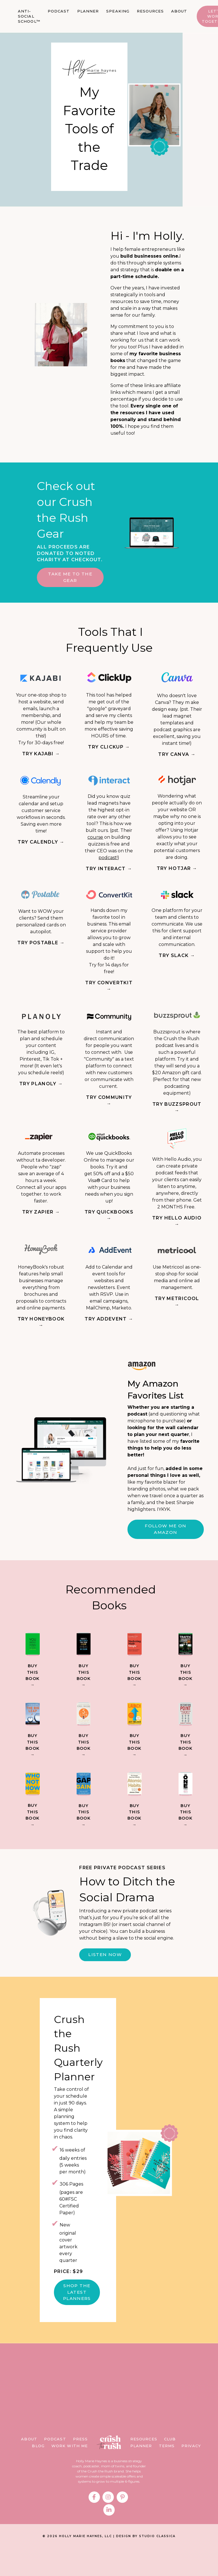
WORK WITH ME (69, 2475)
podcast (107, 864)
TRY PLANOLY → (41, 1090)
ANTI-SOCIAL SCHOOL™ (29, 16)
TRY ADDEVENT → (109, 1325)
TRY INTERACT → (109, 875)
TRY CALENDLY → (41, 848)
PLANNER (88, 11)
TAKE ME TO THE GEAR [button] (68, 583)
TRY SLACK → (177, 961)
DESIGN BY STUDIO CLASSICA (145, 2565)
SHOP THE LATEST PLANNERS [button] (77, 2321)
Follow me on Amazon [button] (165, 1536)
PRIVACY (191, 2475)
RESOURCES (150, 11)
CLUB (170, 2468)
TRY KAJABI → (41, 760)
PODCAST (59, 11)
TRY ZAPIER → (41, 1218)
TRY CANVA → (177, 761)
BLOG (38, 2475)
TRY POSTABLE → (41, 949)
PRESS (80, 2468)
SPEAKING (117, 11)
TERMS (167, 2475)
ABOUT (179, 11)
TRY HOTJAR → (177, 875)
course (95, 843)
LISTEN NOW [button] (105, 1983)
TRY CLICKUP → (109, 753)
